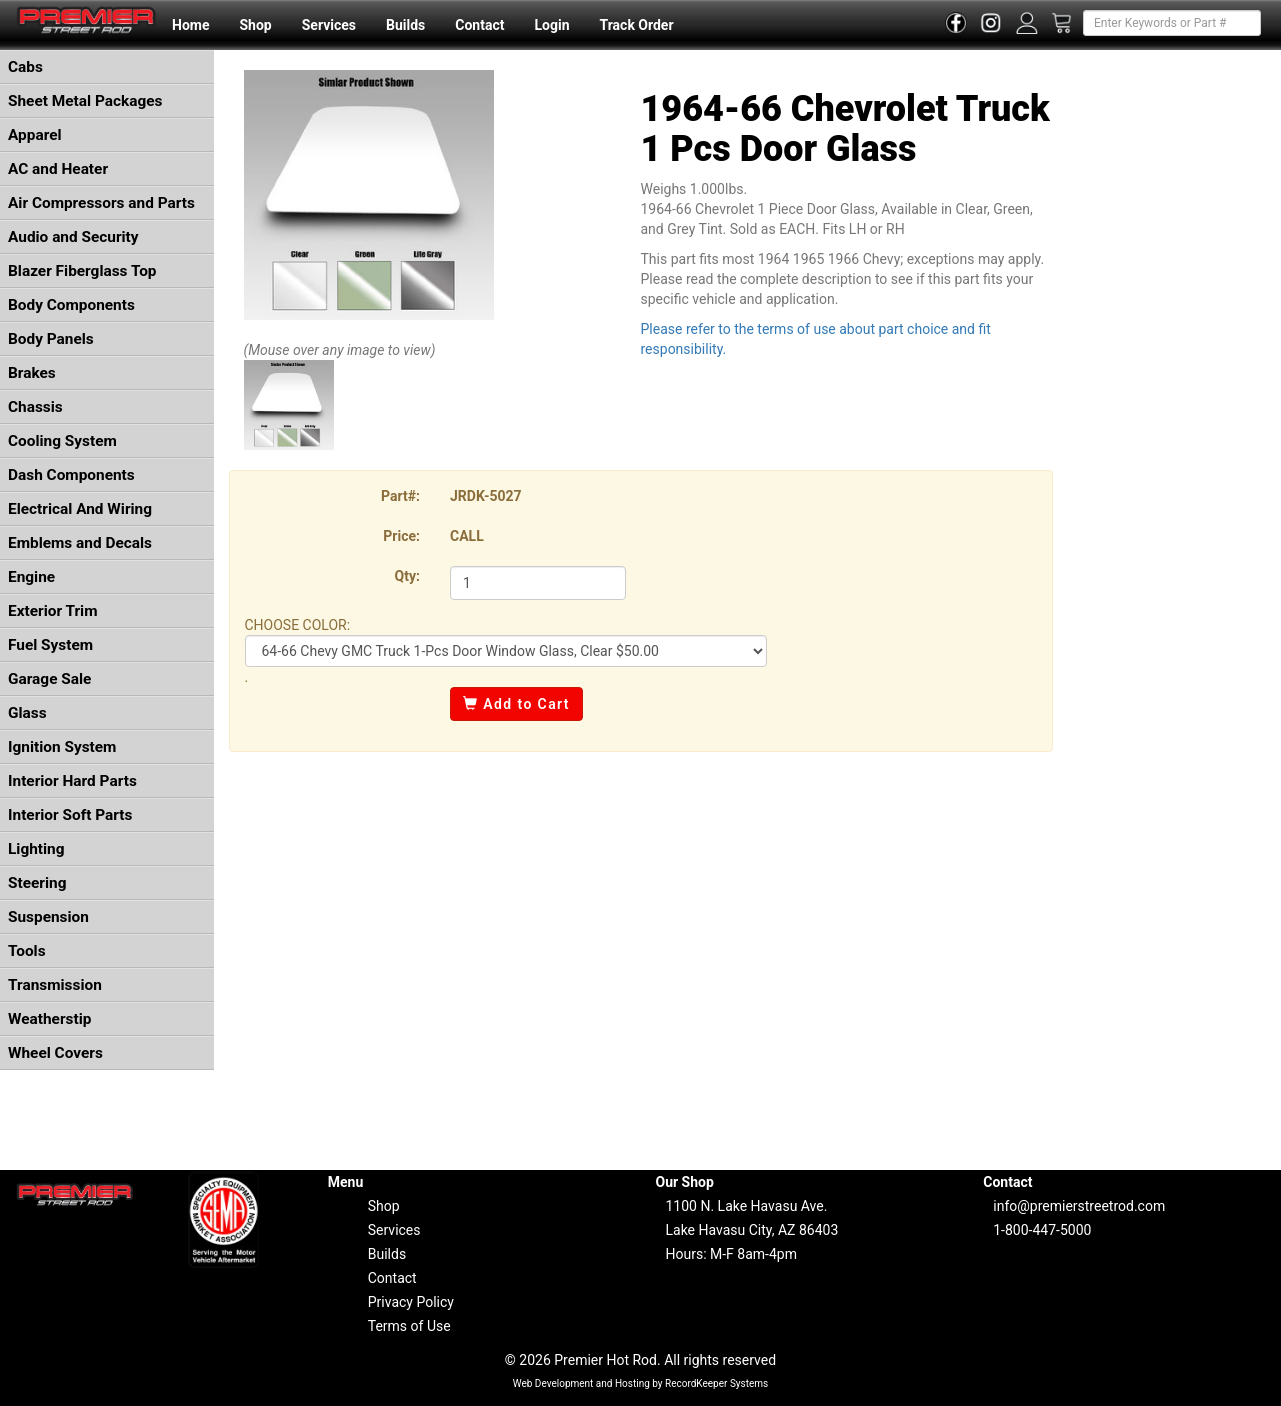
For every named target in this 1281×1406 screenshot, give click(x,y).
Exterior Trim (53, 611)
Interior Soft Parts (70, 815)
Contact (479, 25)
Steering (37, 883)
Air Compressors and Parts (101, 203)
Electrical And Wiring (80, 509)
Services (329, 25)
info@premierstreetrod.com (1079, 1206)
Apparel (35, 135)
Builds (405, 25)
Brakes (32, 373)
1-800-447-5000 (1042, 1230)
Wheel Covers (55, 1053)
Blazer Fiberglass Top (82, 271)
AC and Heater (58, 169)
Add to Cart (516, 704)
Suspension (48, 917)
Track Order (636, 25)
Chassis (35, 407)
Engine (31, 577)
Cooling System (62, 441)
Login (551, 25)
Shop (255, 25)
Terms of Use (409, 1326)
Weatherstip (49, 1019)
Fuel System (50, 645)
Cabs (25, 67)
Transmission (55, 985)
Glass (27, 713)
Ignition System (62, 747)
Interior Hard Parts (72, 781)
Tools (27, 951)
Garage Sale (49, 679)
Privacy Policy (411, 1302)
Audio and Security (73, 237)
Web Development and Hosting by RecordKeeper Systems (641, 1383)
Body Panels (51, 339)
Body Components (71, 305)
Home (190, 25)
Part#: (400, 496)
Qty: (407, 576)
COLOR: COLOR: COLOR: (506, 651)
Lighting (36, 849)
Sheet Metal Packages (85, 101)
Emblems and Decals (80, 543)
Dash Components (71, 475)
